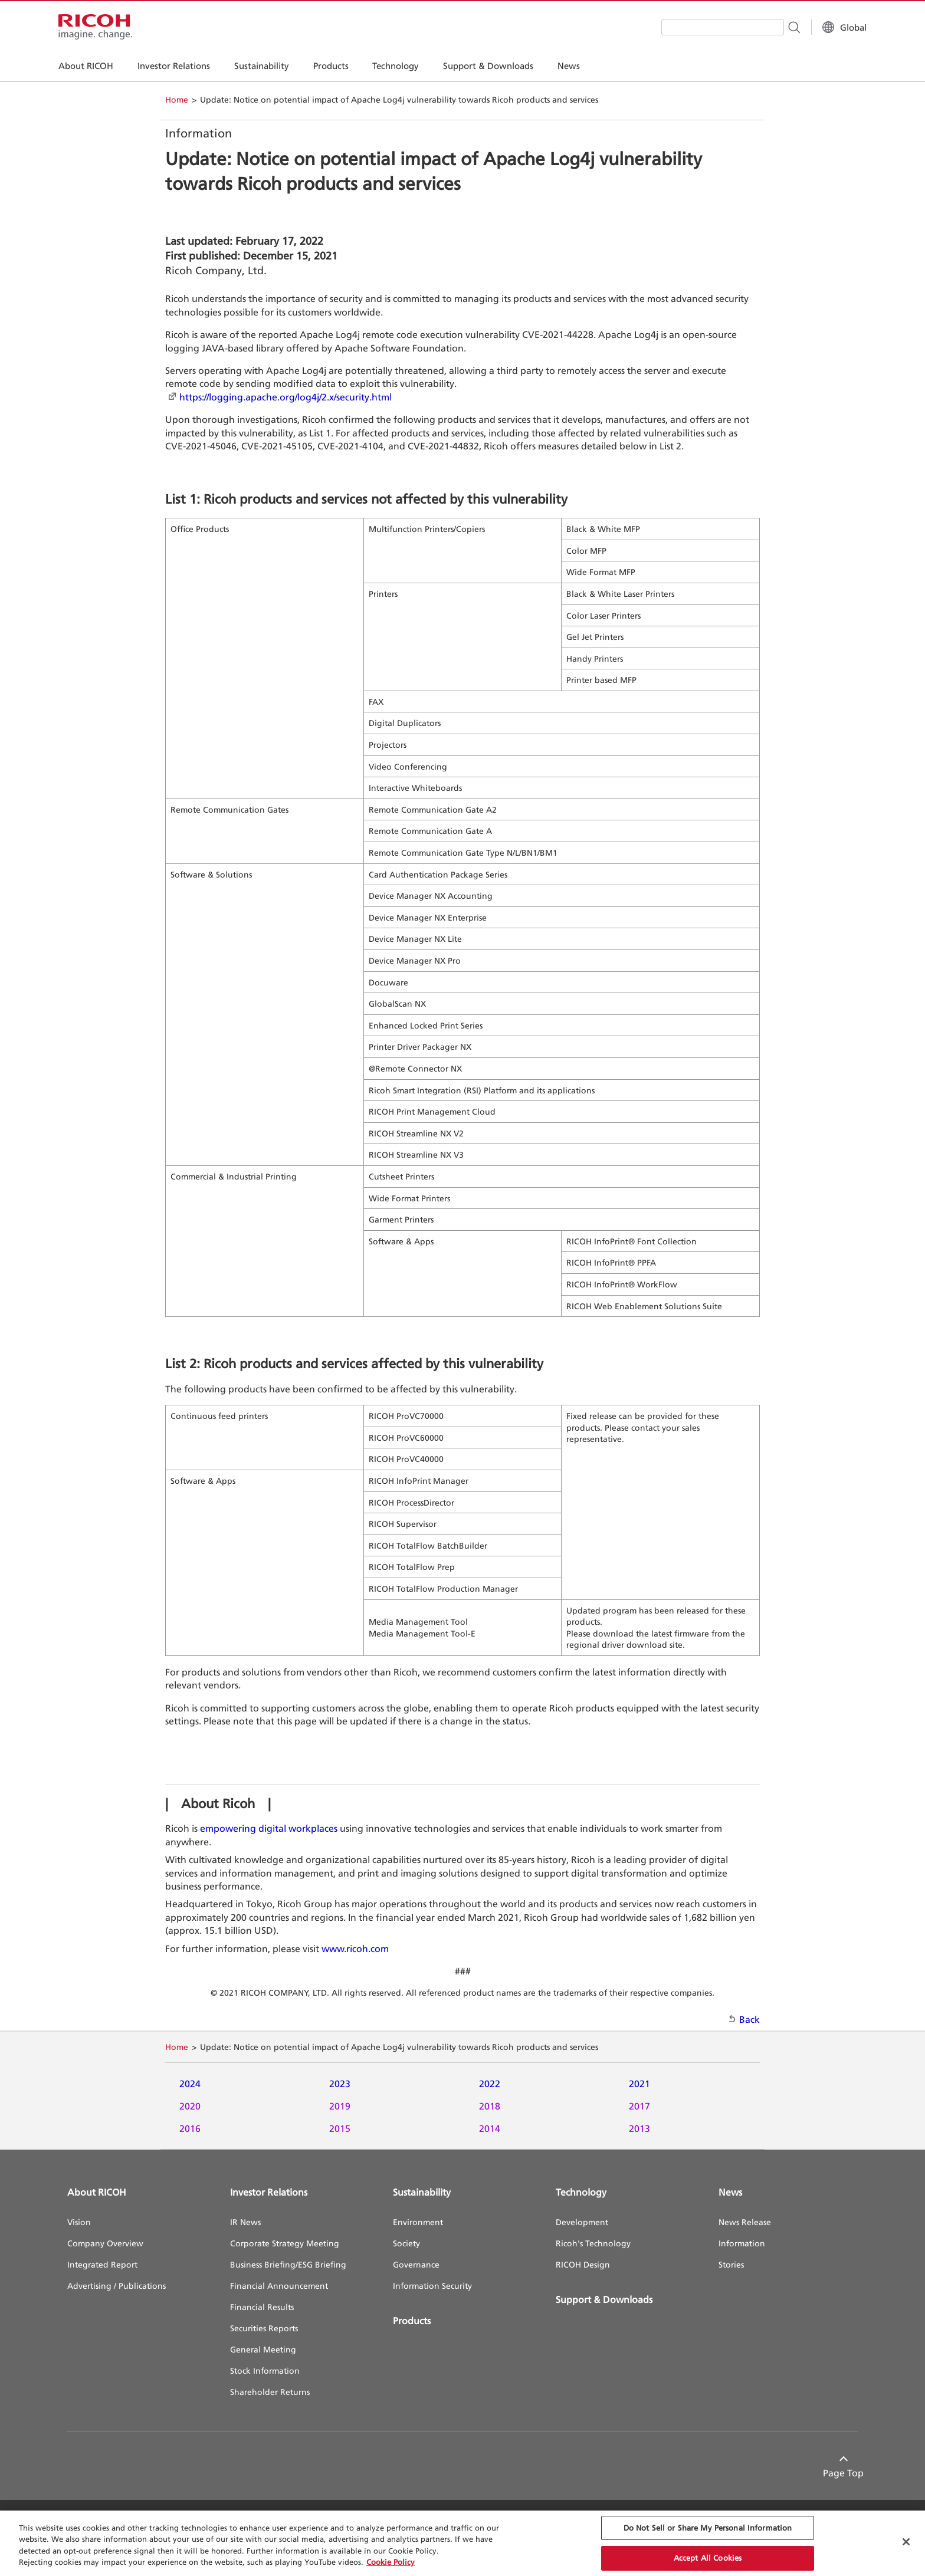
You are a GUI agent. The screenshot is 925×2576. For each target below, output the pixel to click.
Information (742, 2243)
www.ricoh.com (355, 1948)
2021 (639, 2083)
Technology (581, 2192)
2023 (339, 2083)
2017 (639, 2106)
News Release (745, 2222)
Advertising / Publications (116, 2286)
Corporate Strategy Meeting (284, 2243)
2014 (489, 2128)
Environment (418, 2222)
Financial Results (262, 2307)
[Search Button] (785, 26)
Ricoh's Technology (593, 2243)
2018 (489, 2106)
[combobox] (713, 27)
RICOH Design (583, 2264)
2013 (639, 2128)
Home (176, 99)
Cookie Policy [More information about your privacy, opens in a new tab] (390, 2562)
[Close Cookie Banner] (906, 2542)
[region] (462, 2543)
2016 (190, 2128)
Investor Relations (268, 2192)
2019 (339, 2106)
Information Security (432, 2286)
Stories (731, 2264)
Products (412, 2321)
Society (406, 2243)
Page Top (837, 2473)
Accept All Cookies (708, 2557)
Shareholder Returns (270, 2392)
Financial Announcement (279, 2286)
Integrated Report (102, 2264)
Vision (79, 2222)
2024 (190, 2083)
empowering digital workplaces (268, 1828)
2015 (339, 2128)
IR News (245, 2222)
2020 (190, 2106)
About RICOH (96, 2192)
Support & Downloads (604, 2299)
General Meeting (263, 2349)
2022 (489, 2083)
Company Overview (105, 2243)
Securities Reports (264, 2328)
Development (582, 2222)
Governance (416, 2264)
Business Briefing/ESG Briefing (288, 2264)
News (730, 2192)
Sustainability (422, 2192)
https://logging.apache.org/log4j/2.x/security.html (285, 397)
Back (749, 2019)
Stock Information (265, 2370)
